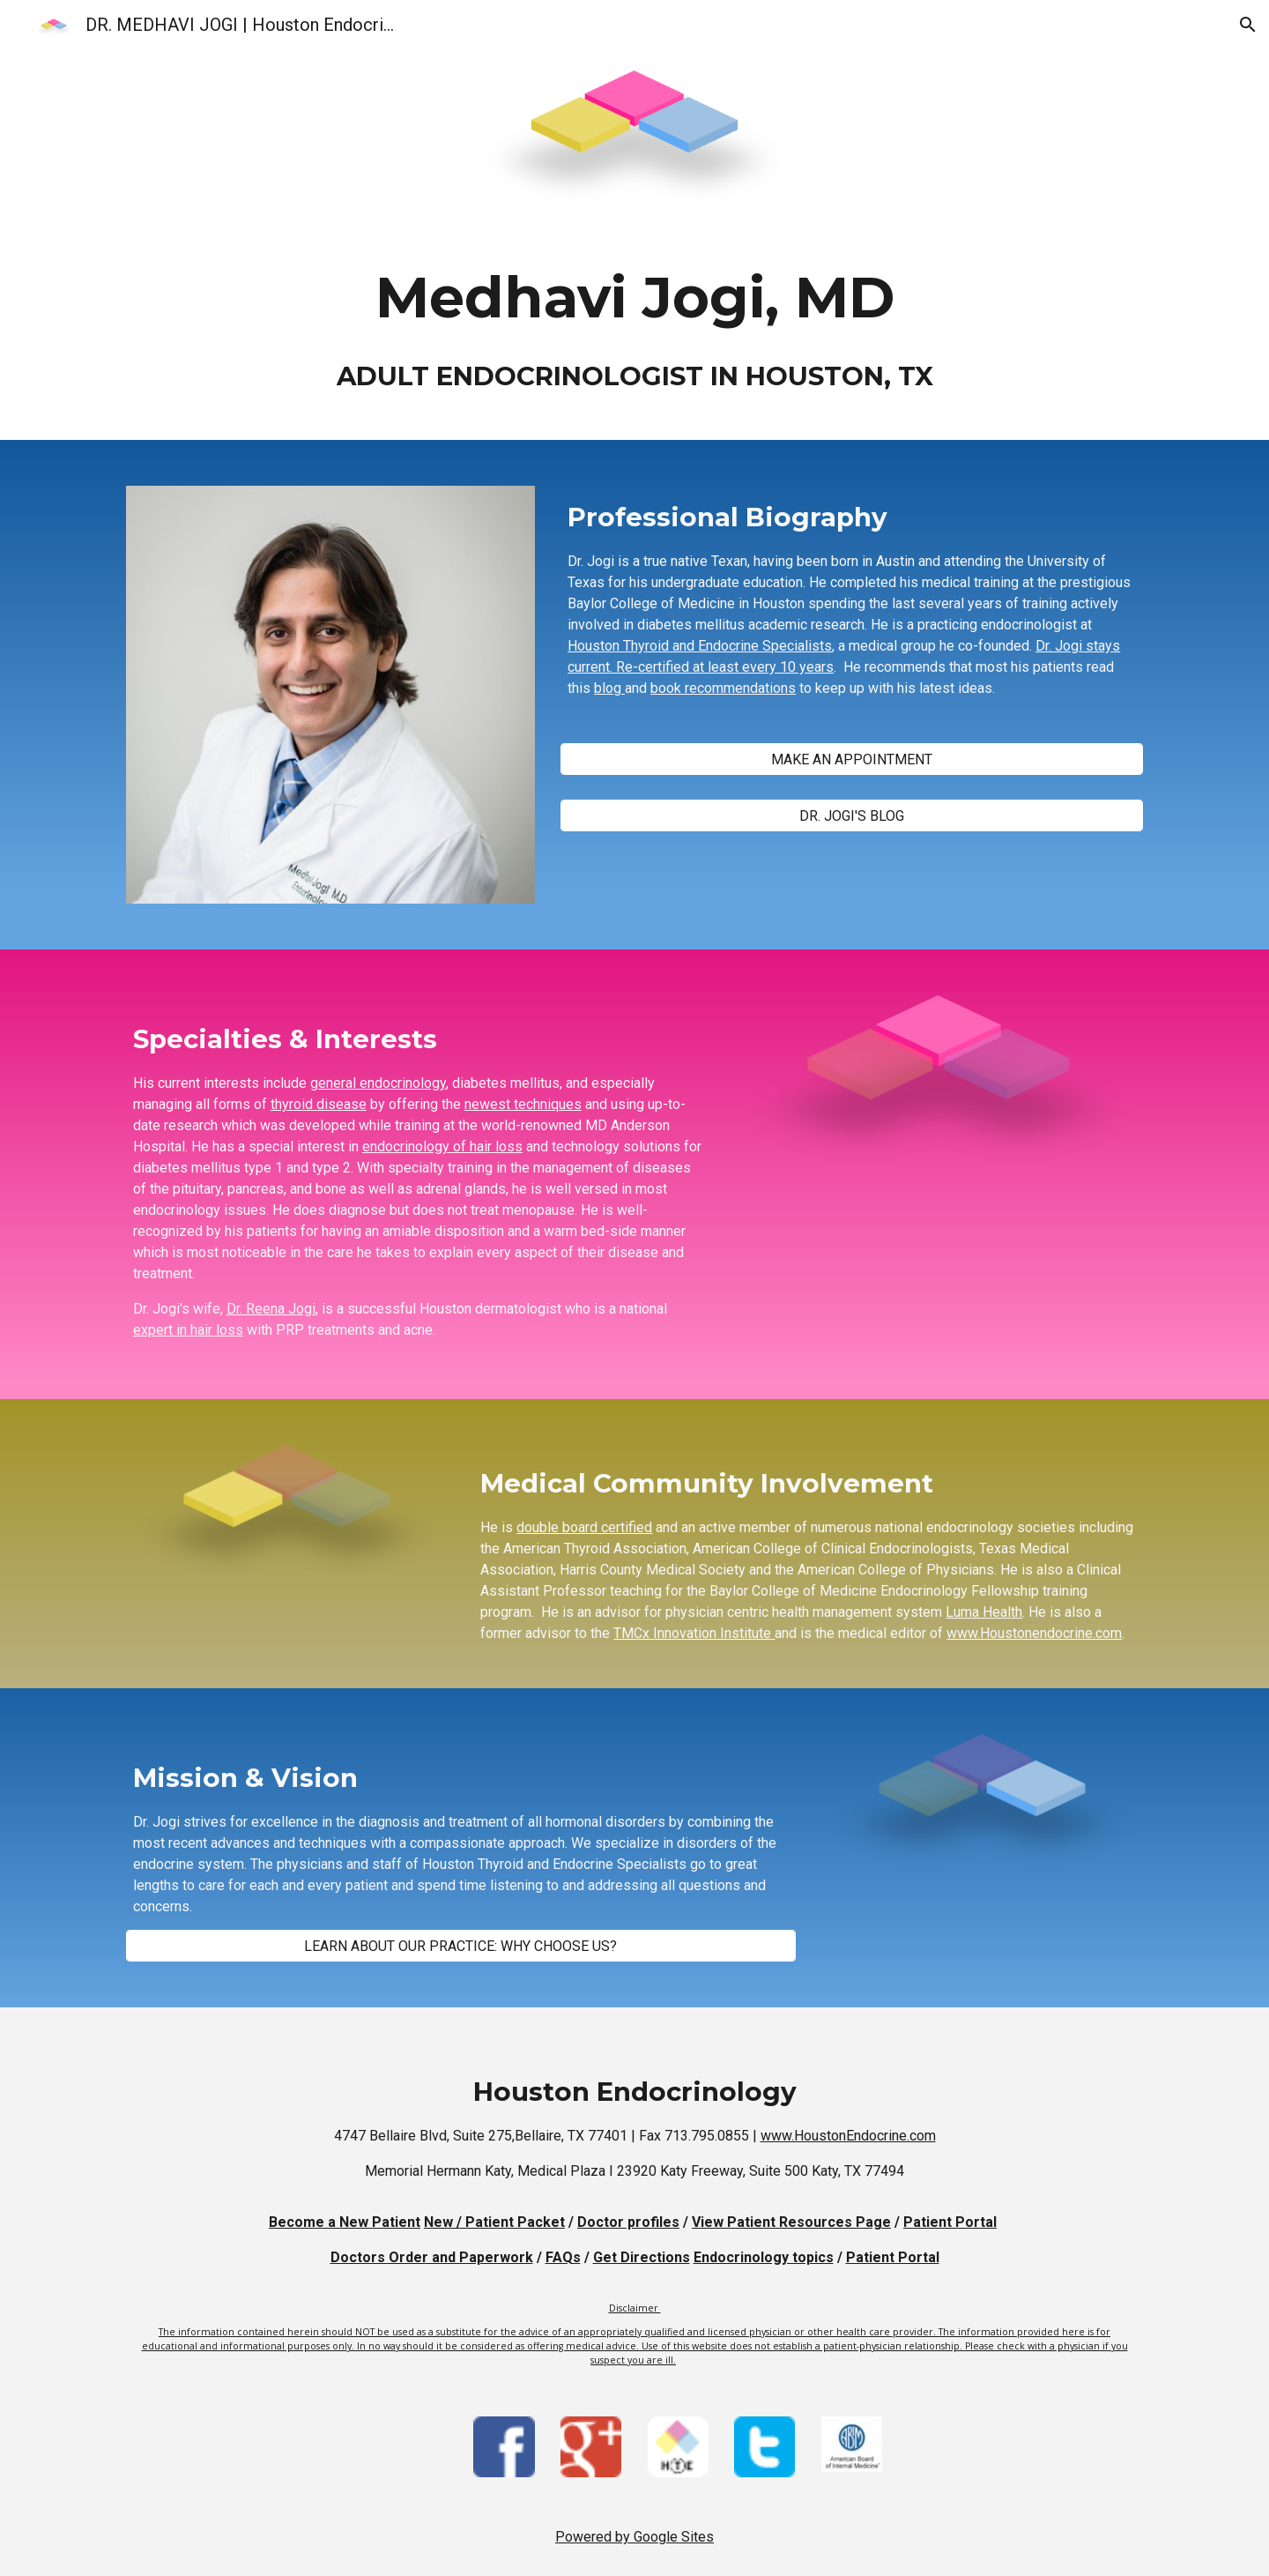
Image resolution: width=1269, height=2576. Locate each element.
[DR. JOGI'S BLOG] (851, 815)
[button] (1248, 25)
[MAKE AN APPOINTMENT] (851, 759)
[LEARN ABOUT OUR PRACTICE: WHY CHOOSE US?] (461, 1946)
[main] (634, 335)
